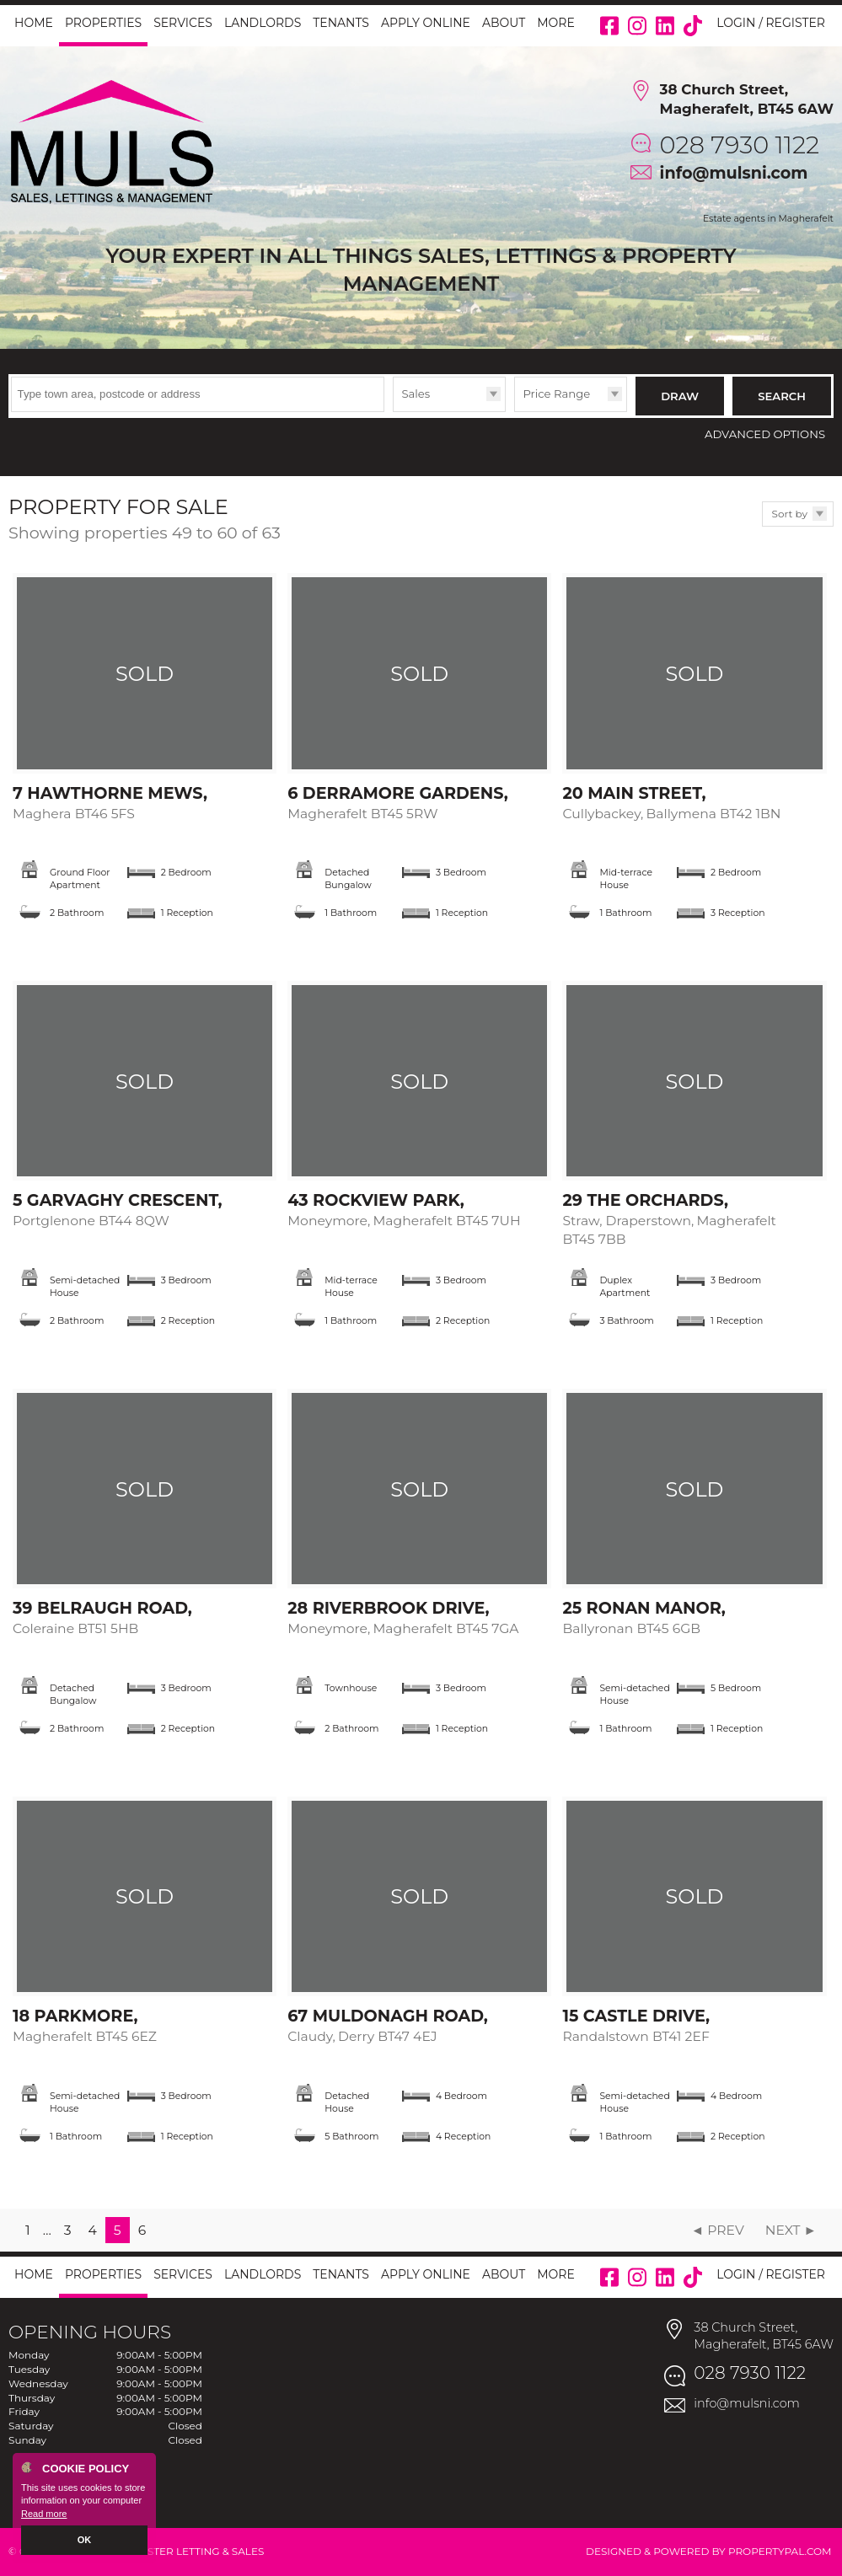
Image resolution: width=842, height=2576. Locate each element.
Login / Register (770, 22)
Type (393, 410)
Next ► (791, 2230)
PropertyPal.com (780, 2551)
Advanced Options (765, 434)
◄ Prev (717, 2230)
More (556, 22)
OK (85, 2540)
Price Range (556, 393)
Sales (415, 393)
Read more (44, 2514)
